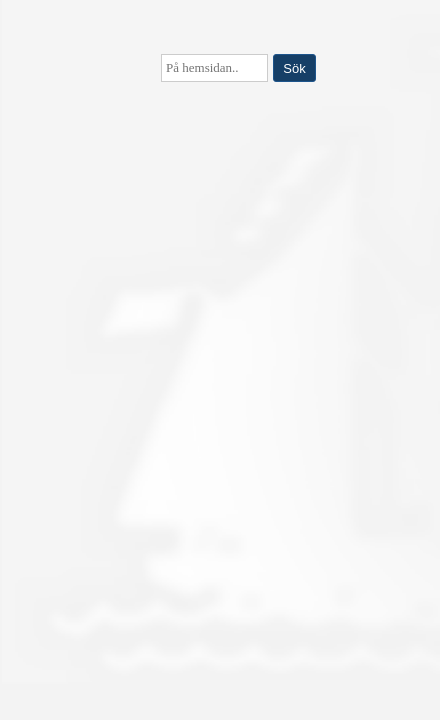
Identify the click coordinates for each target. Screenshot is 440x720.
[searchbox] (214, 68)
